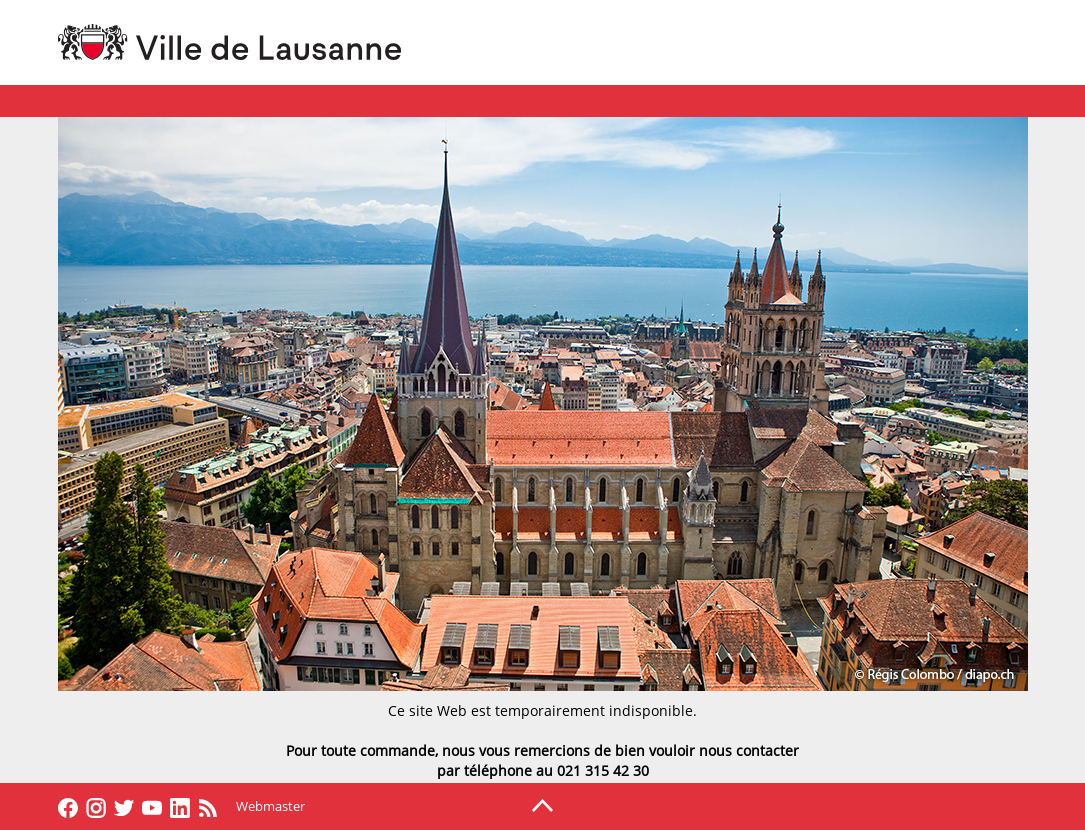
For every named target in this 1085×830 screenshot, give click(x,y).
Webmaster (270, 806)
